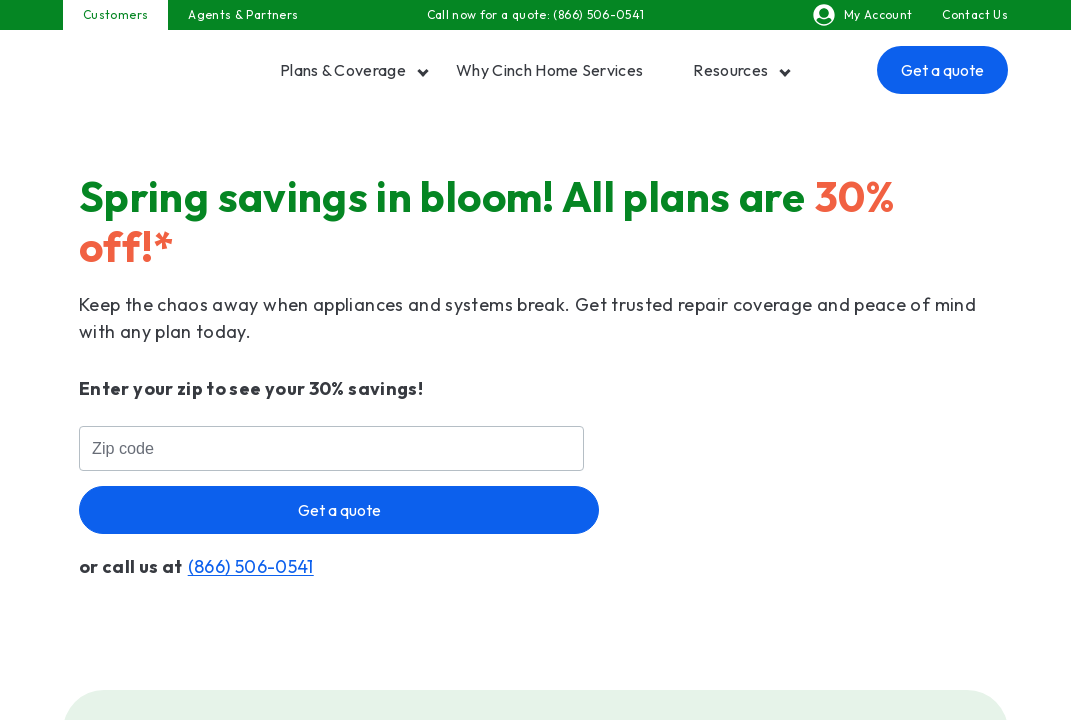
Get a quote (942, 70)
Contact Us (975, 14)
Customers (115, 14)
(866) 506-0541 (598, 14)
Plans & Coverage (343, 70)
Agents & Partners (243, 14)
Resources (730, 70)
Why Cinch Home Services (549, 70)
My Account (863, 15)
